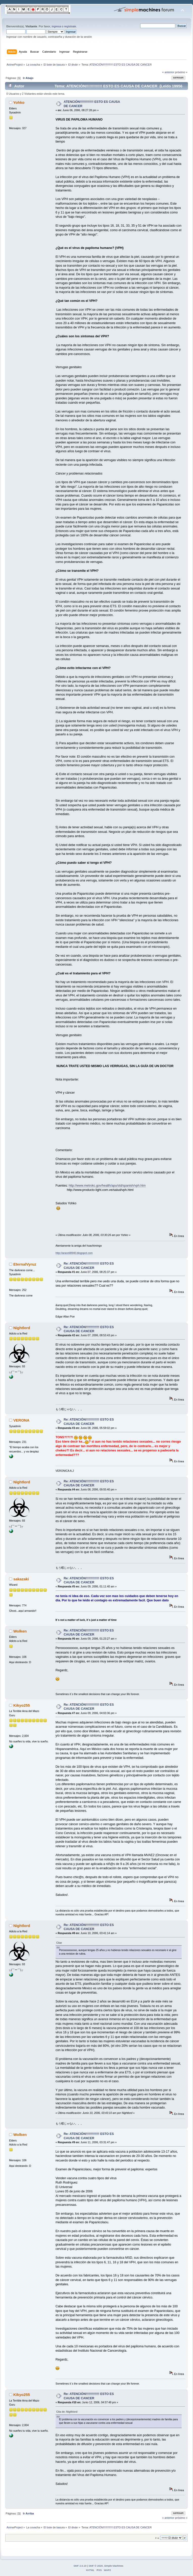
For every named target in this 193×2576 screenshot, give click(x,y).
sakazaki (21, 1579)
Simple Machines (113, 2565)
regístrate (70, 26)
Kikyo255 (21, 1705)
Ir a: (157, 2537)
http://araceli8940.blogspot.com (74, 1252)
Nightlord (21, 1328)
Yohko (19, 102)
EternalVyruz (24, 1264)
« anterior (168, 72)
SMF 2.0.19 (80, 2565)
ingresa (56, 26)
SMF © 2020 (96, 2565)
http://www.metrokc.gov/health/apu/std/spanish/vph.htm (107, 1185)
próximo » (181, 72)
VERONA (21, 1420)
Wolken (20, 1631)
